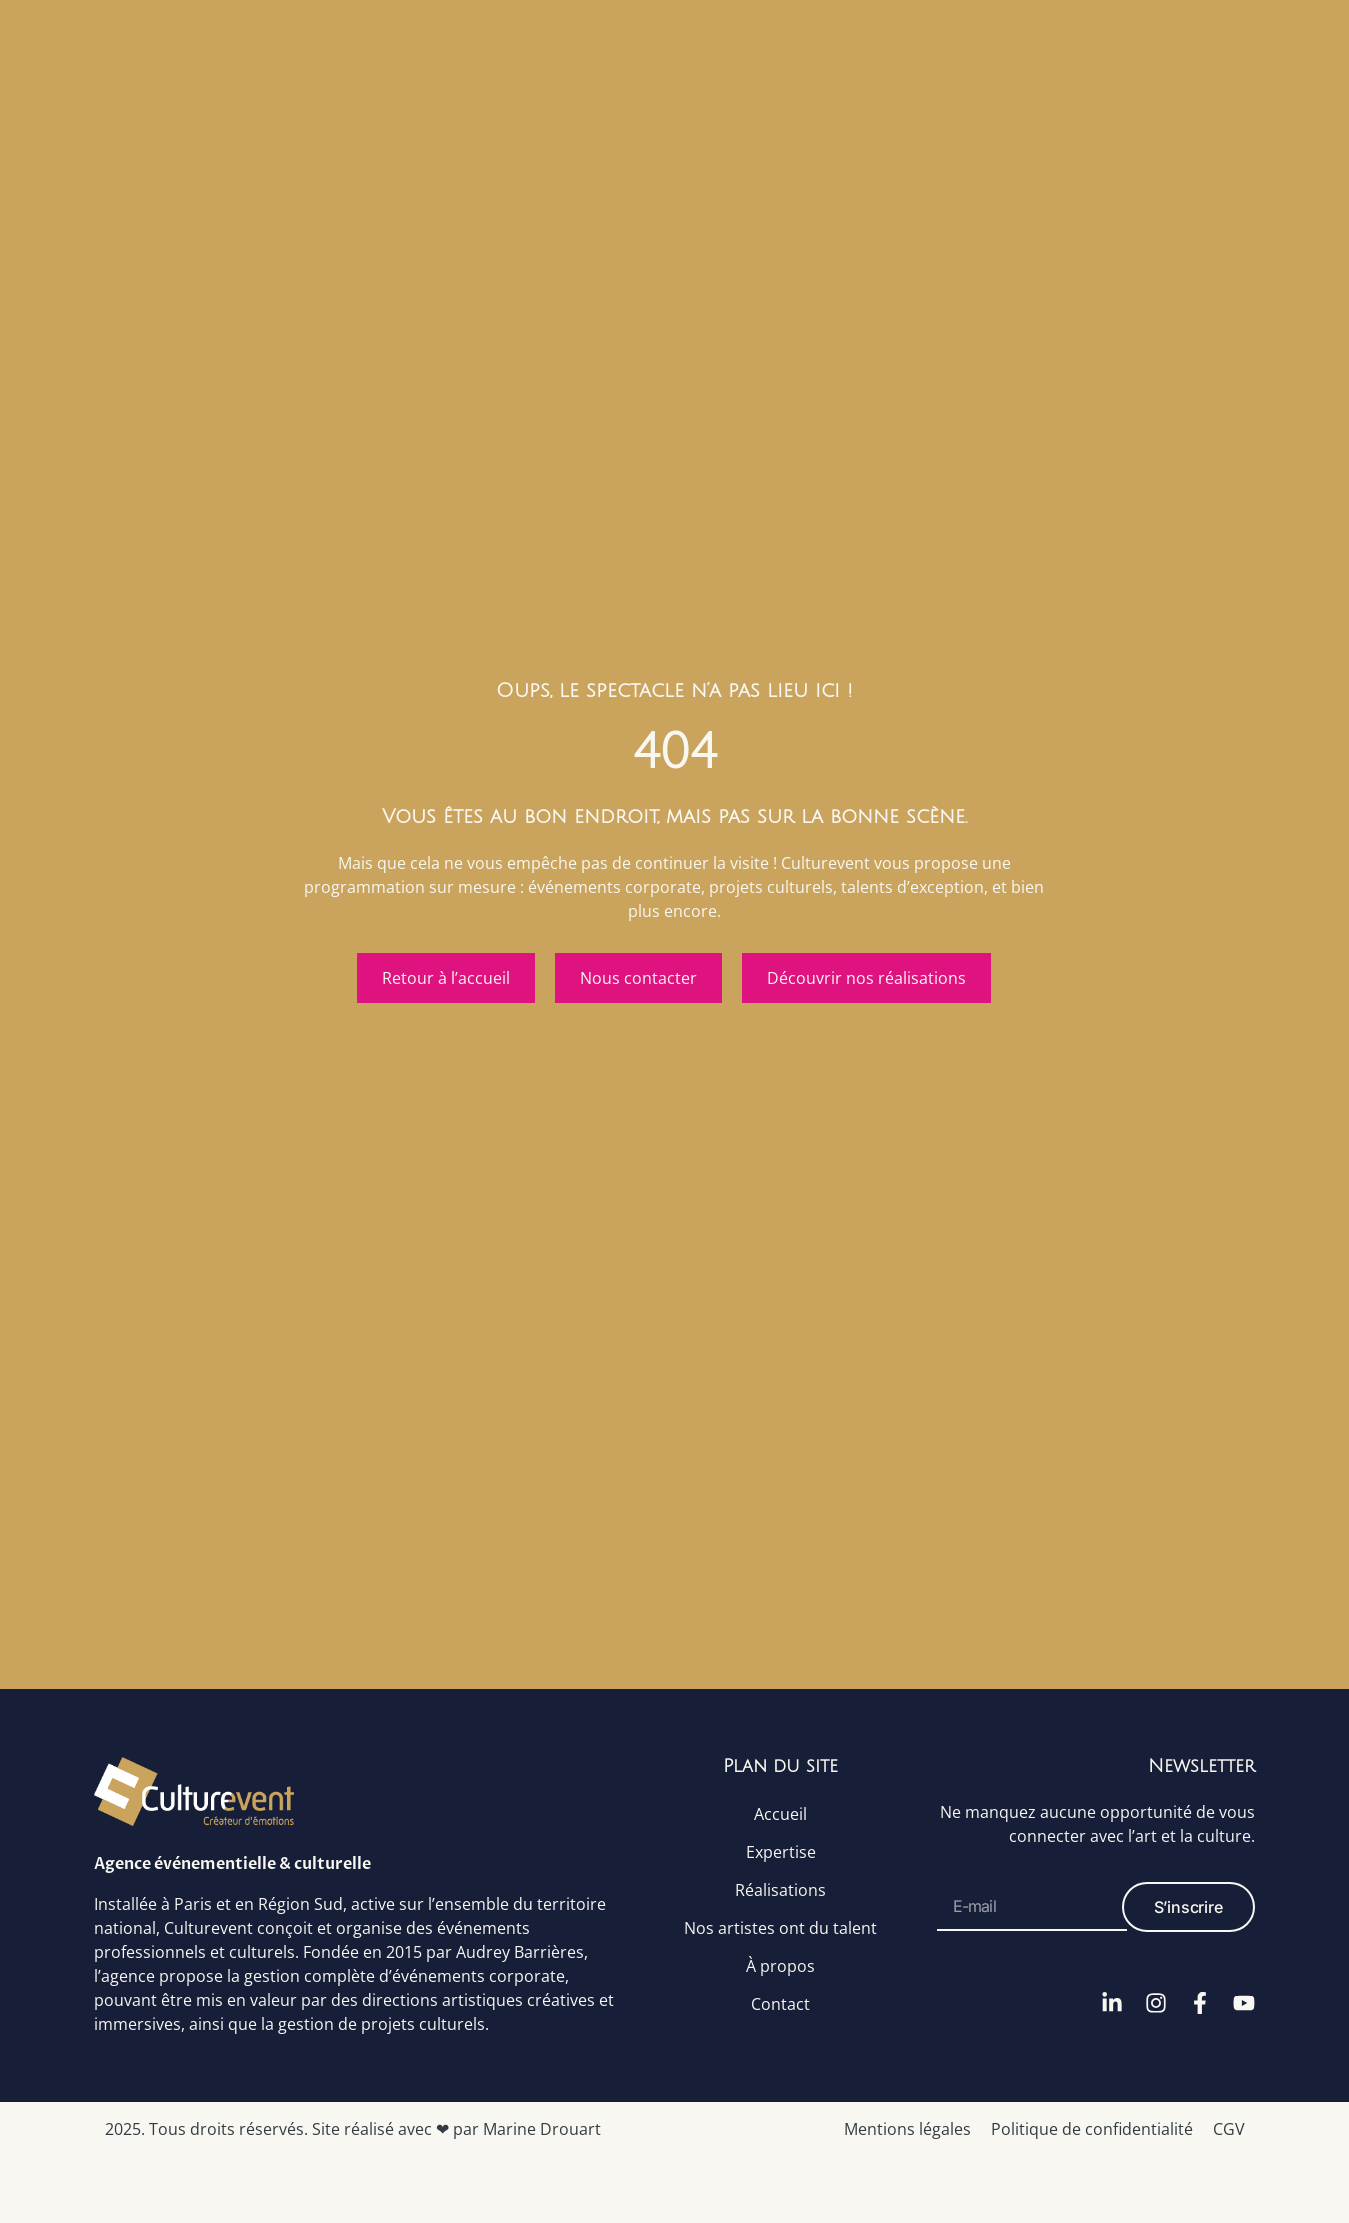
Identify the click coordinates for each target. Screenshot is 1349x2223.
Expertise (781, 1851)
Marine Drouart (542, 2129)
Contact (780, 2003)
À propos (780, 1965)
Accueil (780, 1813)
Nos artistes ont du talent (780, 1927)
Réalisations (780, 1889)
